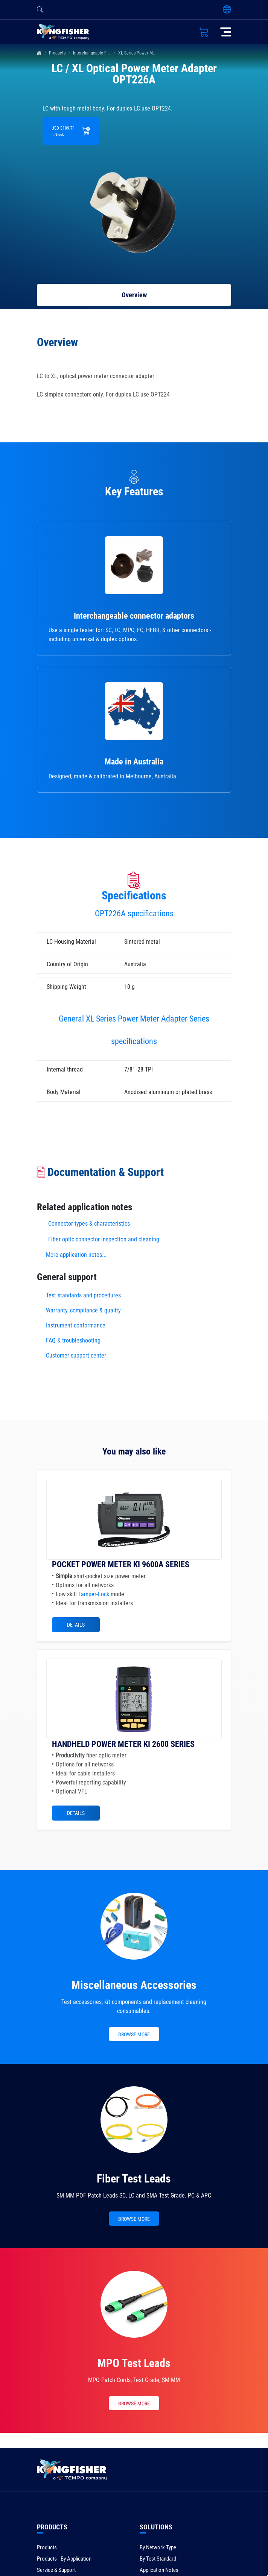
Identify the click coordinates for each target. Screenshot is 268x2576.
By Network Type (158, 2547)
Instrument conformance (75, 1325)
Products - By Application (64, 2558)
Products (57, 53)
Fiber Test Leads (134, 2178)
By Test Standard (158, 2558)
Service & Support (56, 2570)
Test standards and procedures (83, 1295)
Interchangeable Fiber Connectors (104, 53)
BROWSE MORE (134, 2034)
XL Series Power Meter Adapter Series (153, 53)
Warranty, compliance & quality (83, 1310)
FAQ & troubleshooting (74, 1340)
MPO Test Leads (134, 2363)
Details (76, 1625)
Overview (134, 295)
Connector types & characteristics (89, 1223)
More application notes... (76, 1254)
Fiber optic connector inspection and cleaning (103, 1239)
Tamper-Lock (93, 1594)
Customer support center (76, 1355)
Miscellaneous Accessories (134, 1985)
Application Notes (159, 2570)
